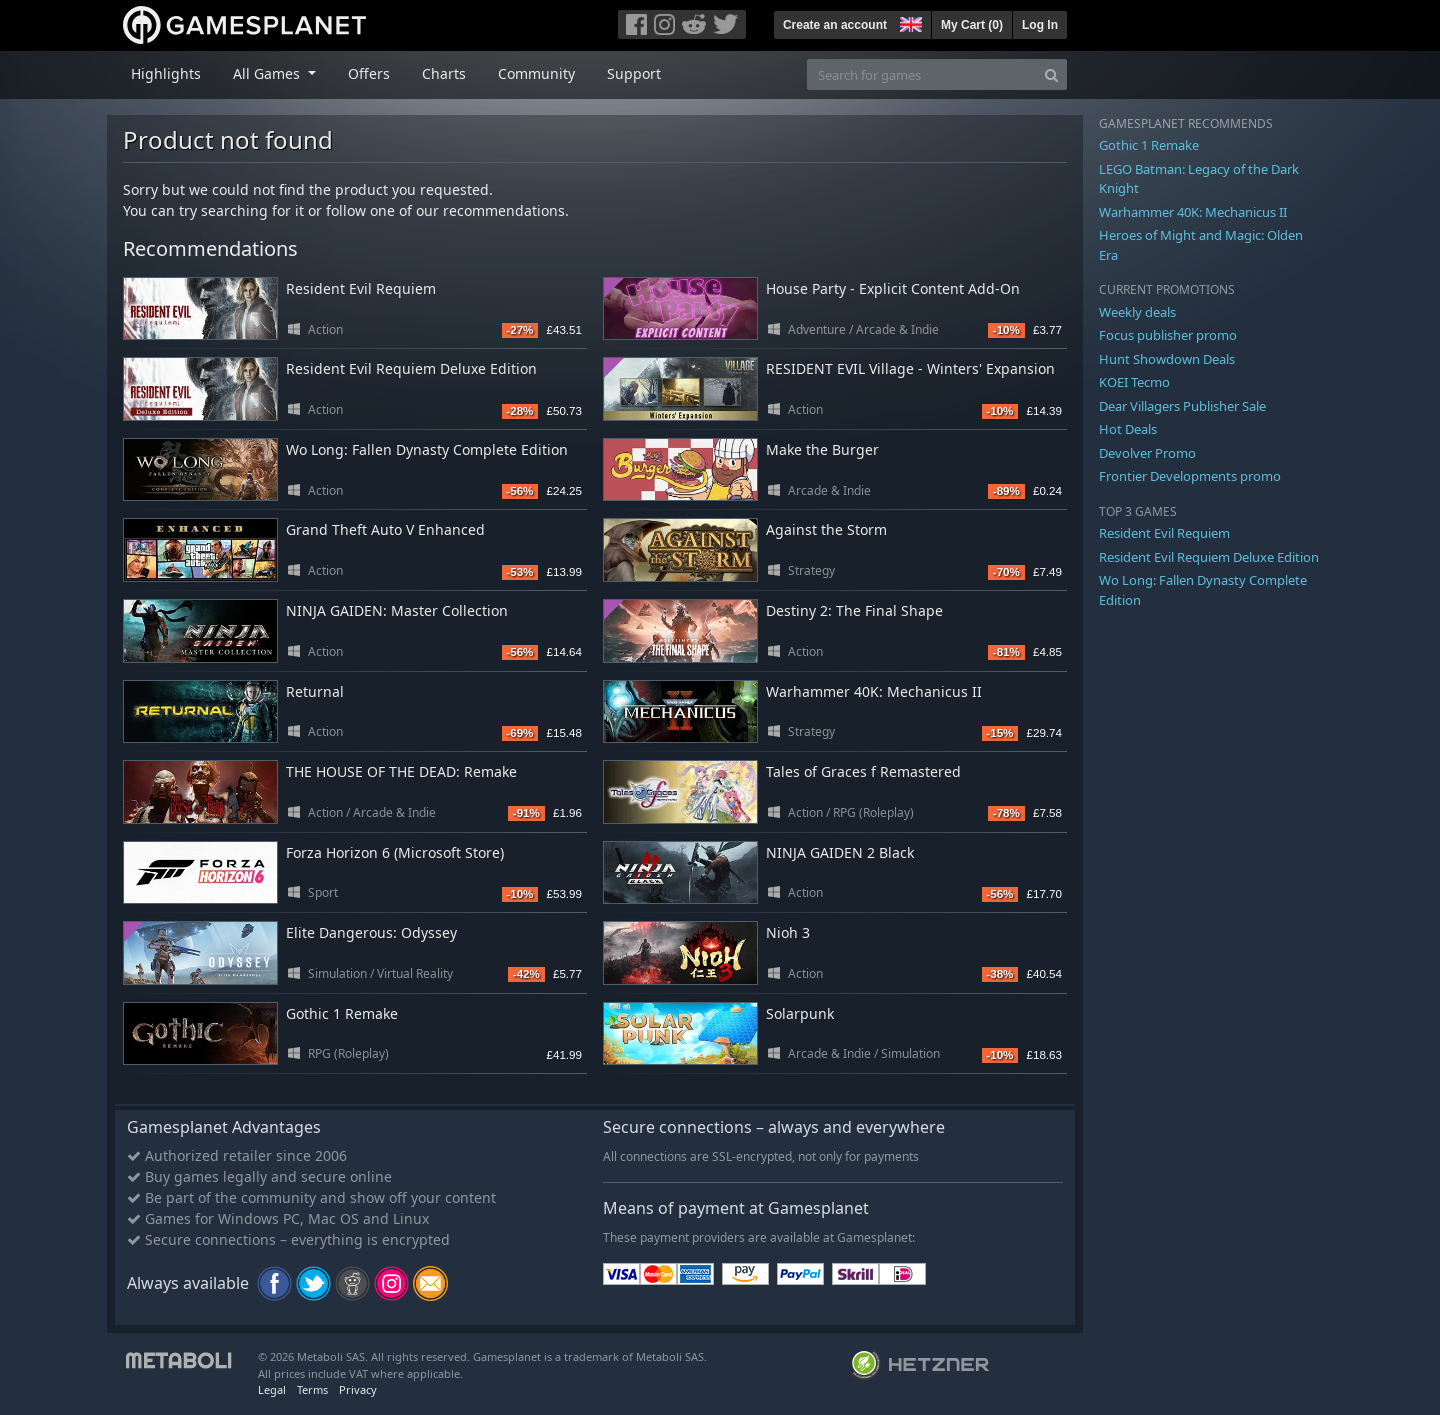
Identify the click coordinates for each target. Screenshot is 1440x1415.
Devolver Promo (1147, 453)
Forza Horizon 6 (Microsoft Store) (395, 852)
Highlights (166, 73)
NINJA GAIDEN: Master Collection (397, 610)
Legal (272, 1389)
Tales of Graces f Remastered (863, 771)
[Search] (1051, 74)
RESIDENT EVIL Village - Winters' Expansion (910, 368)
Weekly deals (1137, 312)
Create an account (835, 25)
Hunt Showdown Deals (1167, 359)
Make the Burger (822, 449)
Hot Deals (1128, 429)
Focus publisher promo (1168, 335)
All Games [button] (268, 73)
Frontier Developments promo (1190, 476)
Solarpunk (800, 1013)
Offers (369, 73)
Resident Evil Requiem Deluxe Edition (411, 368)
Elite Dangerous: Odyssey (371, 932)
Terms (312, 1389)
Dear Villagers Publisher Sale (1182, 406)
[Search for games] (922, 74)
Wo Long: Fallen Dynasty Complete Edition (427, 449)
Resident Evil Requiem (361, 288)
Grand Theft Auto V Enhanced (385, 529)
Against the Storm (826, 529)
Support (634, 73)
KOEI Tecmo (1134, 382)
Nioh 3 (788, 932)
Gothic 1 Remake (342, 1013)
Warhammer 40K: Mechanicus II (874, 691)
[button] (909, 22)
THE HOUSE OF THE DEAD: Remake (401, 771)
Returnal (315, 691)
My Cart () (972, 25)
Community (536, 73)
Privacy (358, 1389)
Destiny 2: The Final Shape (854, 610)
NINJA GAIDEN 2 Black (840, 852)
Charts (444, 73)
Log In (1040, 25)
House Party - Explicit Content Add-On (893, 288)
